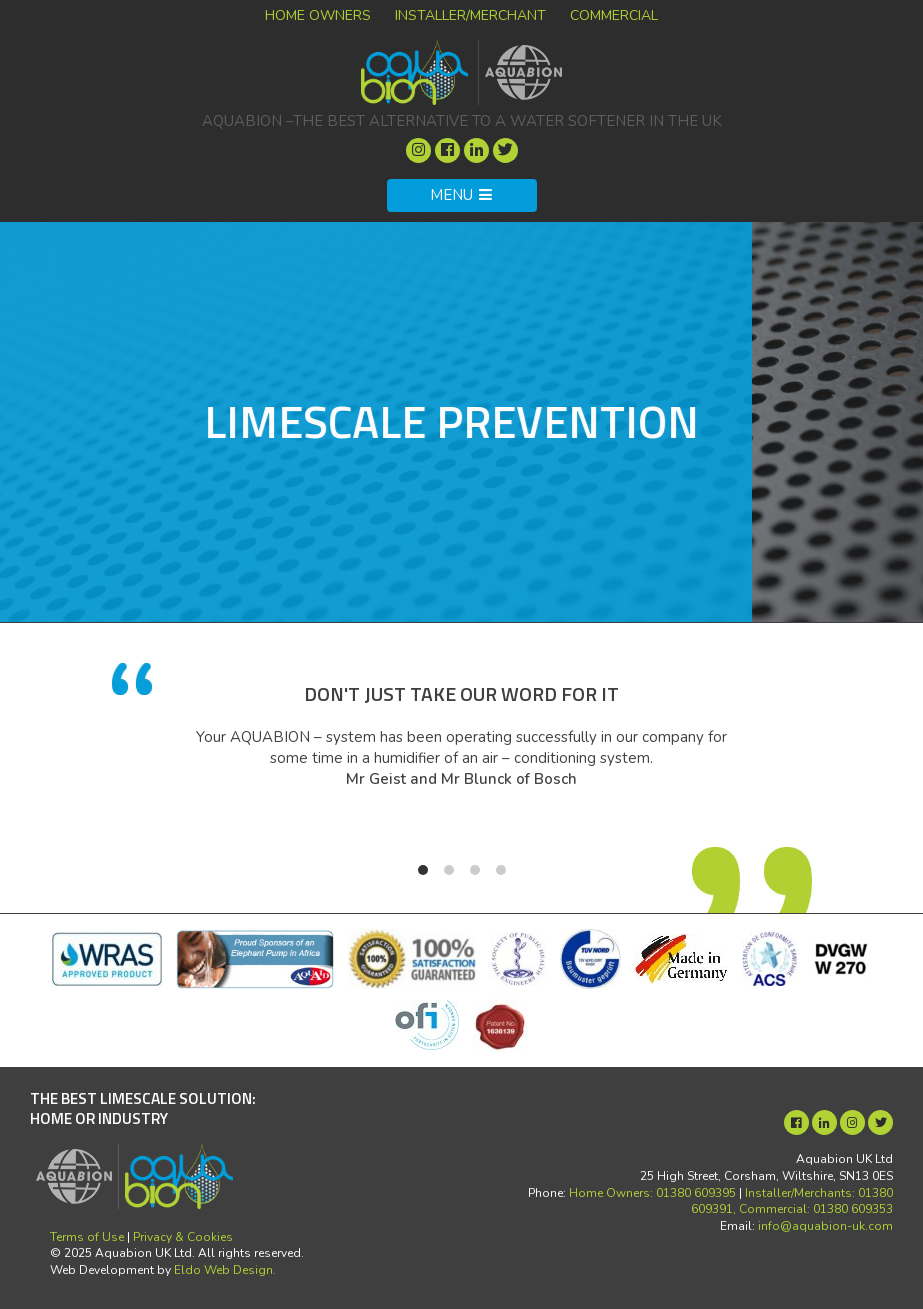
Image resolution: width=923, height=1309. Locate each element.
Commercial (614, 15)
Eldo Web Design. (225, 1270)
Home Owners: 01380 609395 (652, 1193)
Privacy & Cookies (183, 1237)
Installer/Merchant (470, 15)
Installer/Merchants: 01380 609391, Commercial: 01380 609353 (792, 1201)
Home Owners (318, 15)
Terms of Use (87, 1237)
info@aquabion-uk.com (825, 1226)
